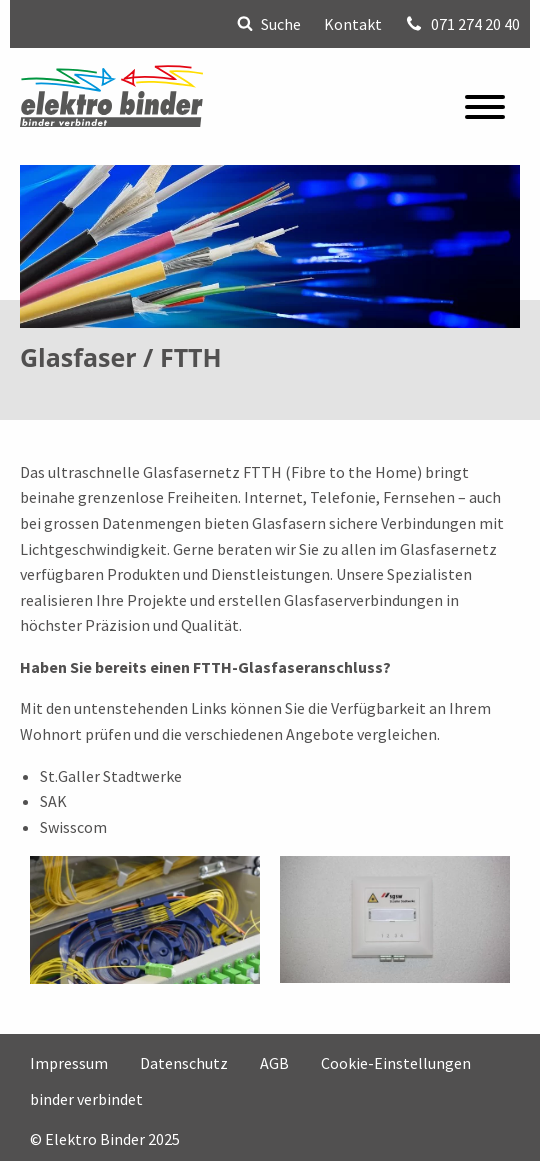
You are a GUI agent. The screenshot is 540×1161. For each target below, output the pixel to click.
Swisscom (73, 827)
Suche (269, 24)
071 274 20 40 (462, 24)
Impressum (69, 1062)
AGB (274, 1062)
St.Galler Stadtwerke (111, 776)
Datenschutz (184, 1062)
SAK (53, 801)
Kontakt (353, 24)
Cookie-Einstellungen (396, 1062)
